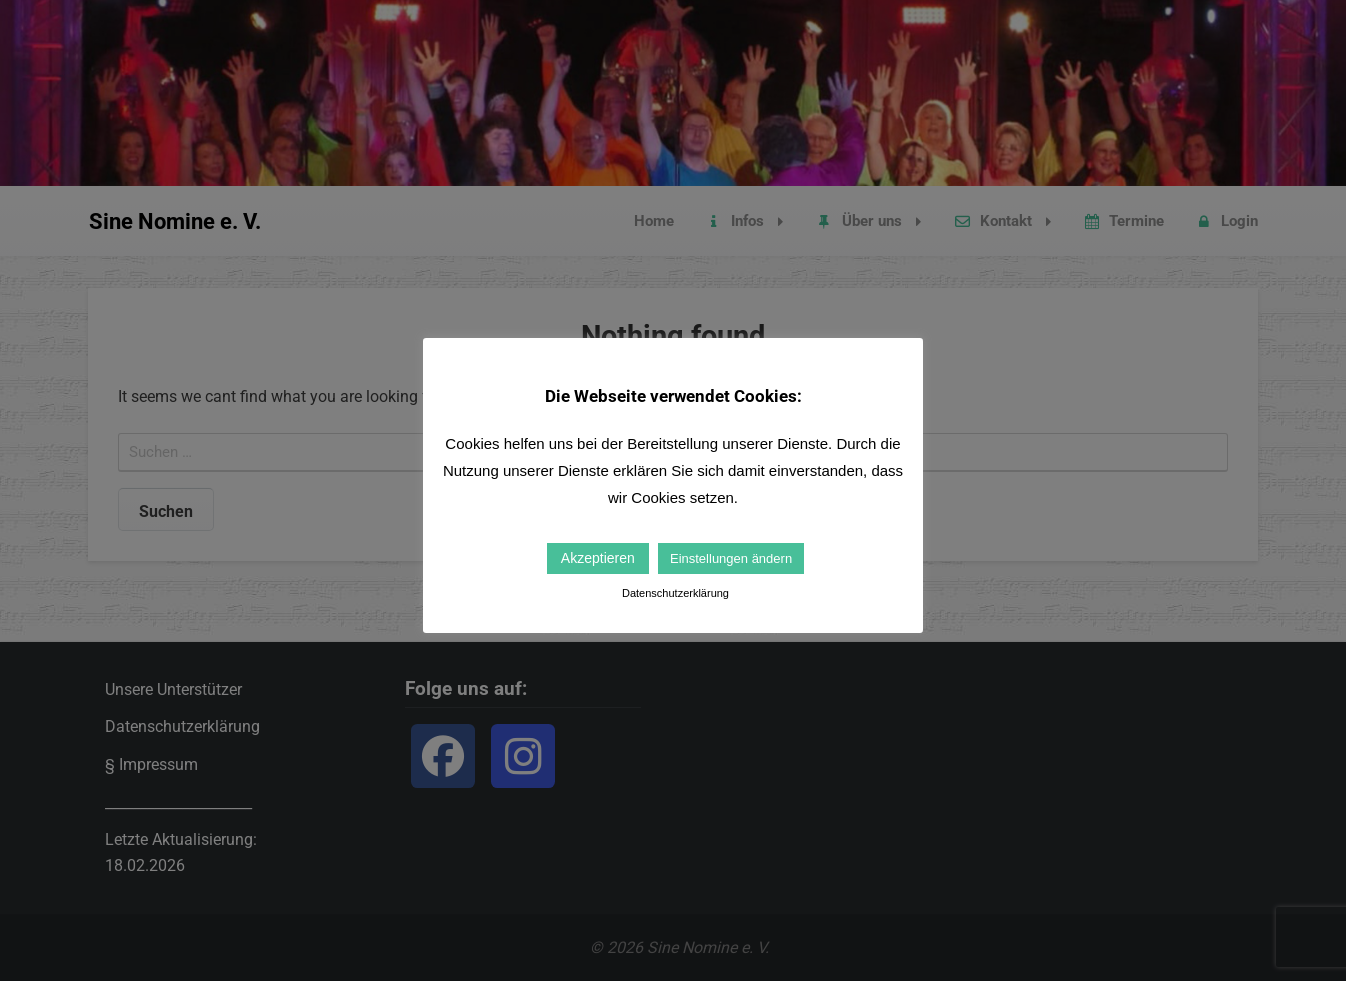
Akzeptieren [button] (598, 558)
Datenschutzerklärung (675, 593)
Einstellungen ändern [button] (731, 558)
